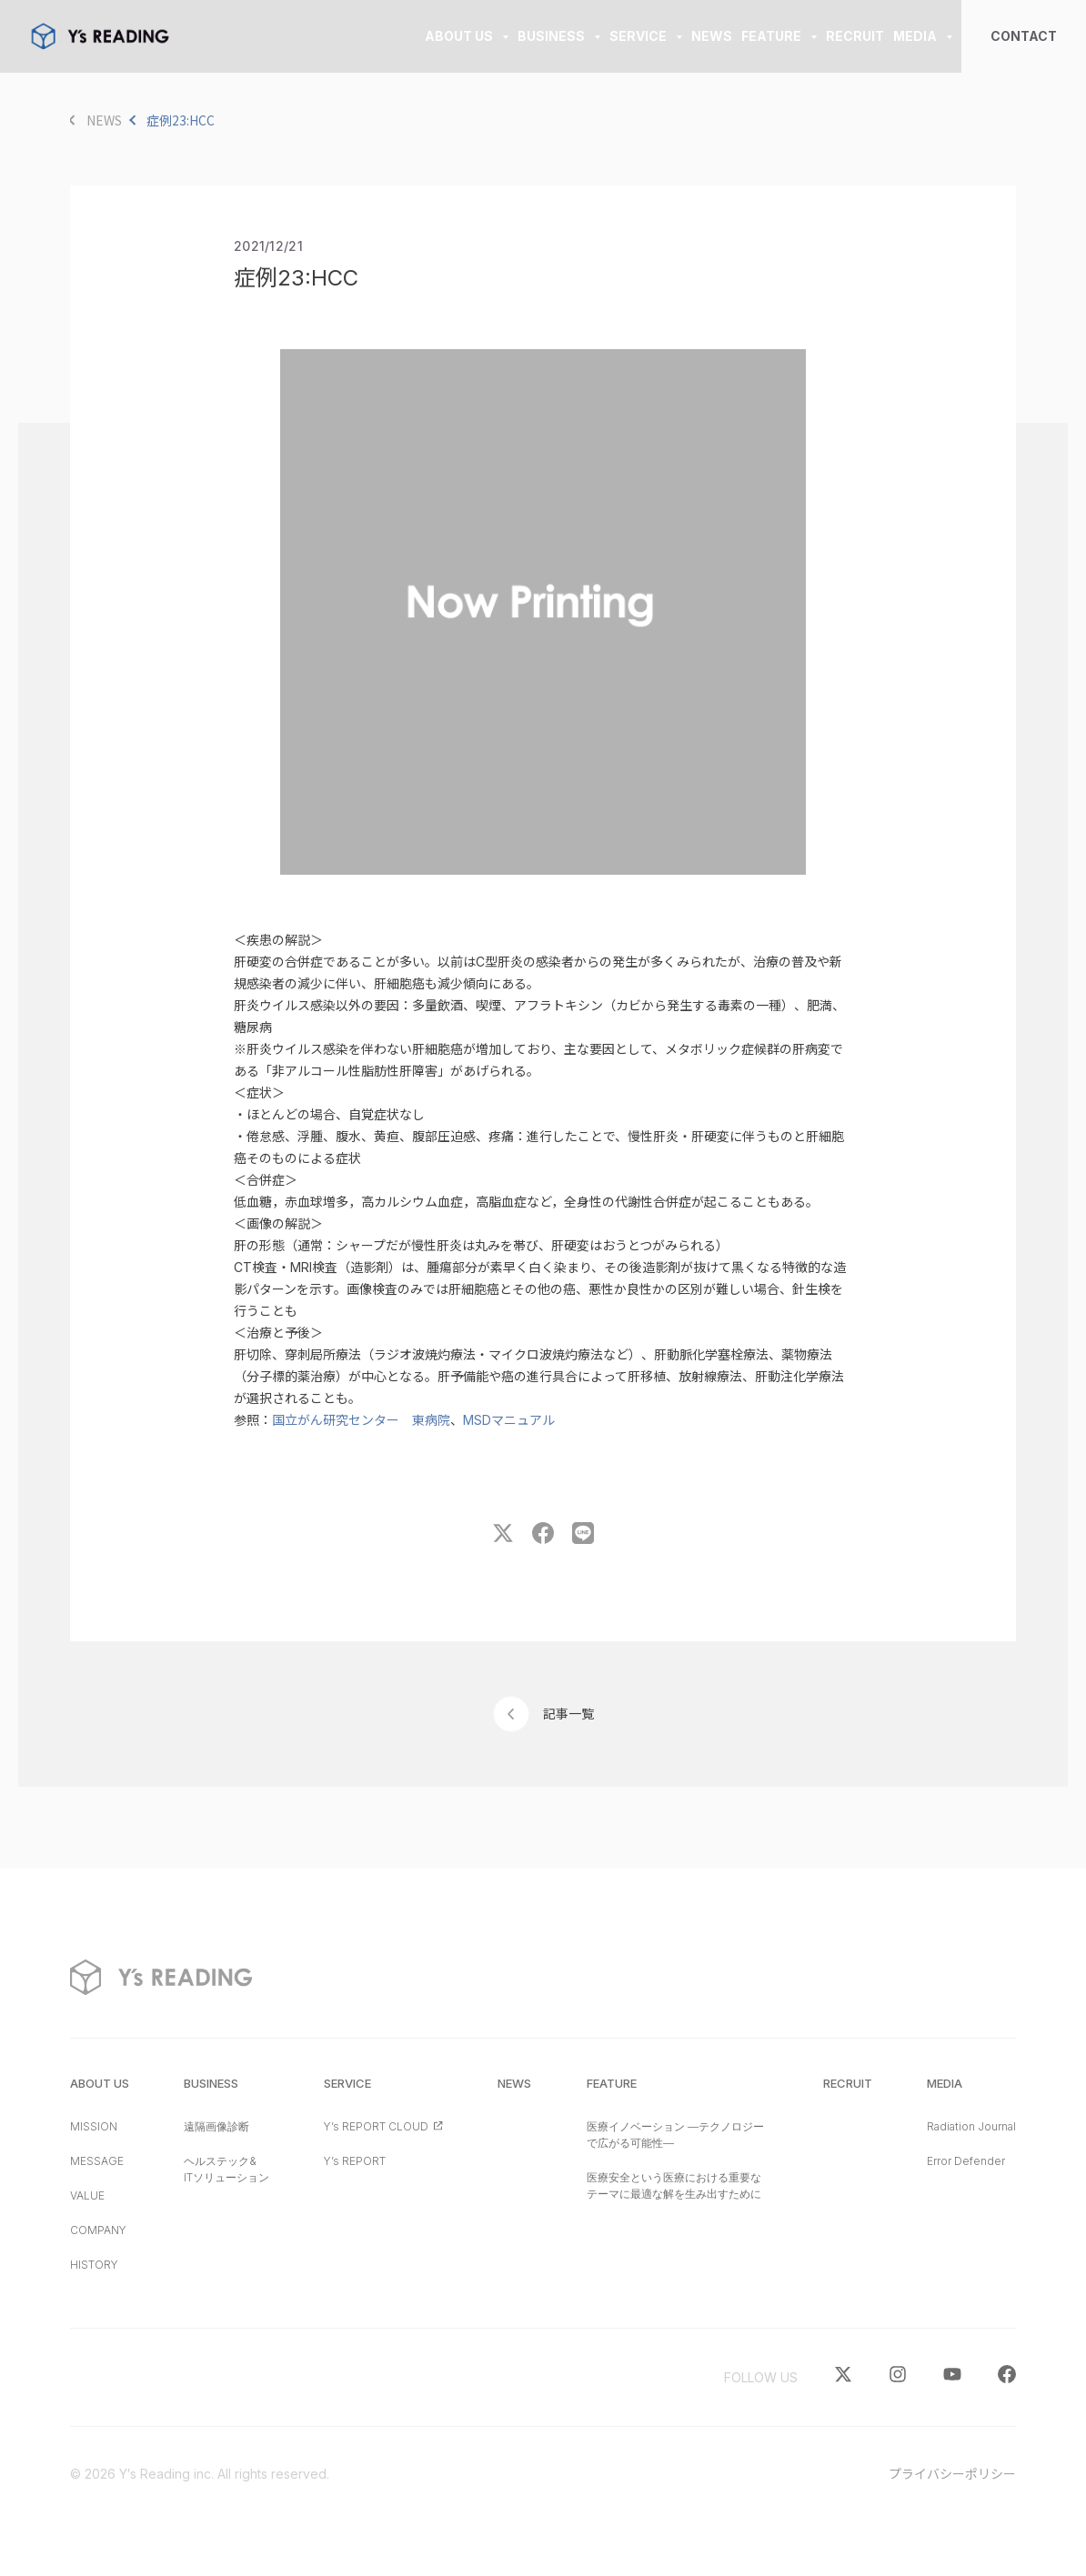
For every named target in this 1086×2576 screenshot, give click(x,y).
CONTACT (1023, 36)
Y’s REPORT (355, 2161)
